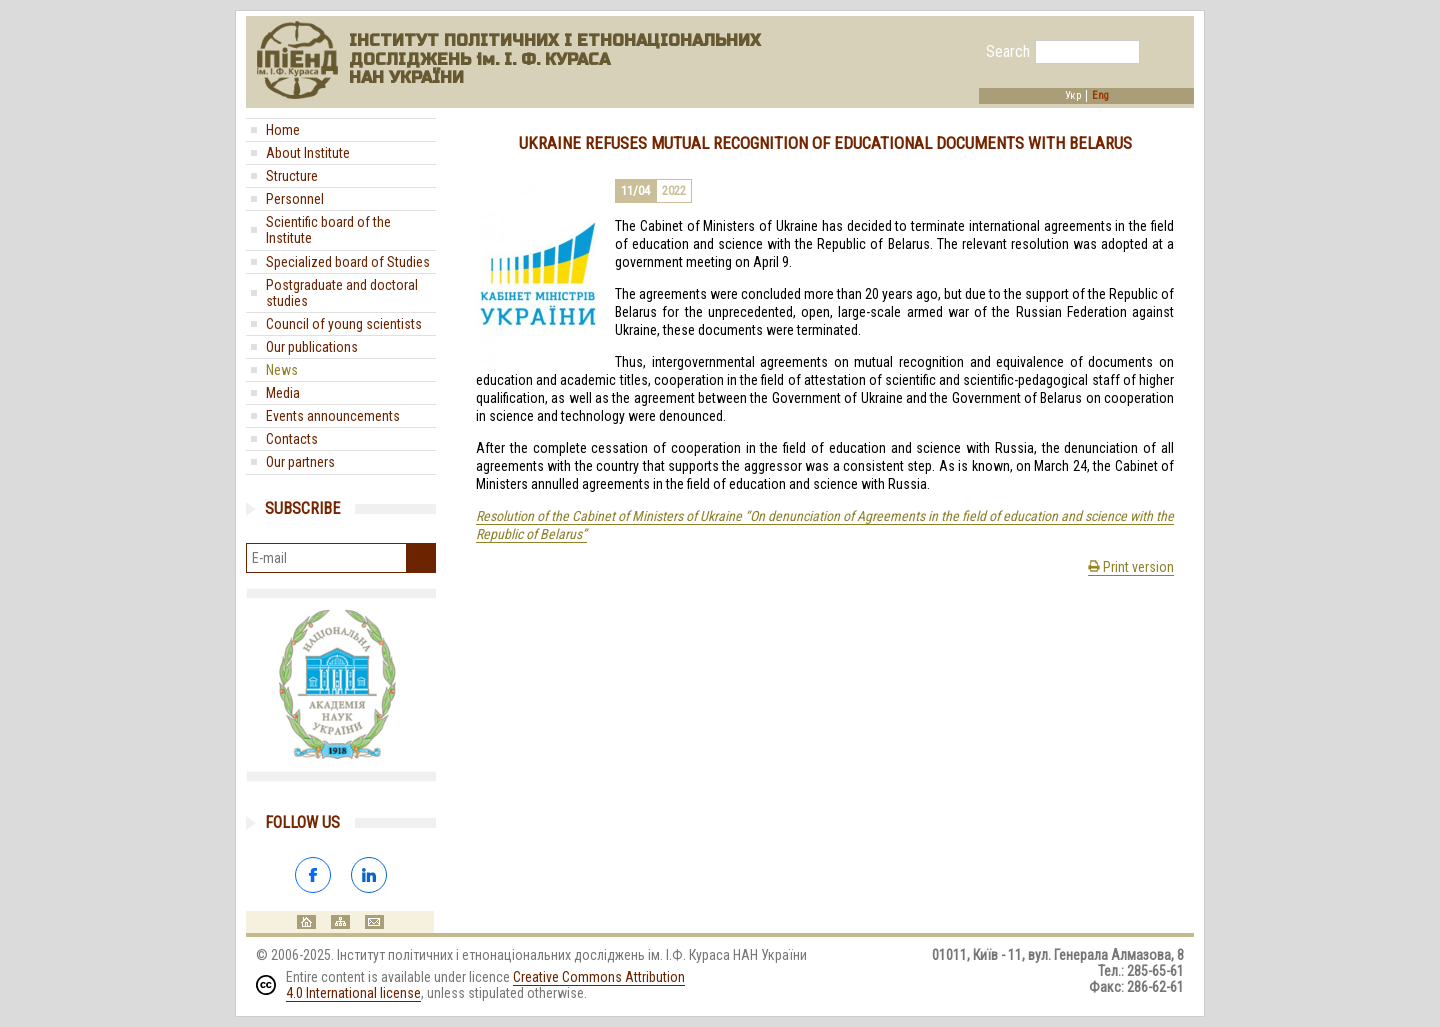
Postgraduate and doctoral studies (342, 293)
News (282, 370)
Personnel (295, 199)
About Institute (308, 153)
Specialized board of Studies (348, 262)
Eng (1100, 96)
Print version (1131, 567)
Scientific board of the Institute (328, 230)
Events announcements (333, 416)
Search (1008, 52)
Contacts (292, 439)
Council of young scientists (344, 324)
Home (283, 130)
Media (283, 393)
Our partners (300, 462)
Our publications (312, 347)
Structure (292, 176)
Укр (1073, 96)
